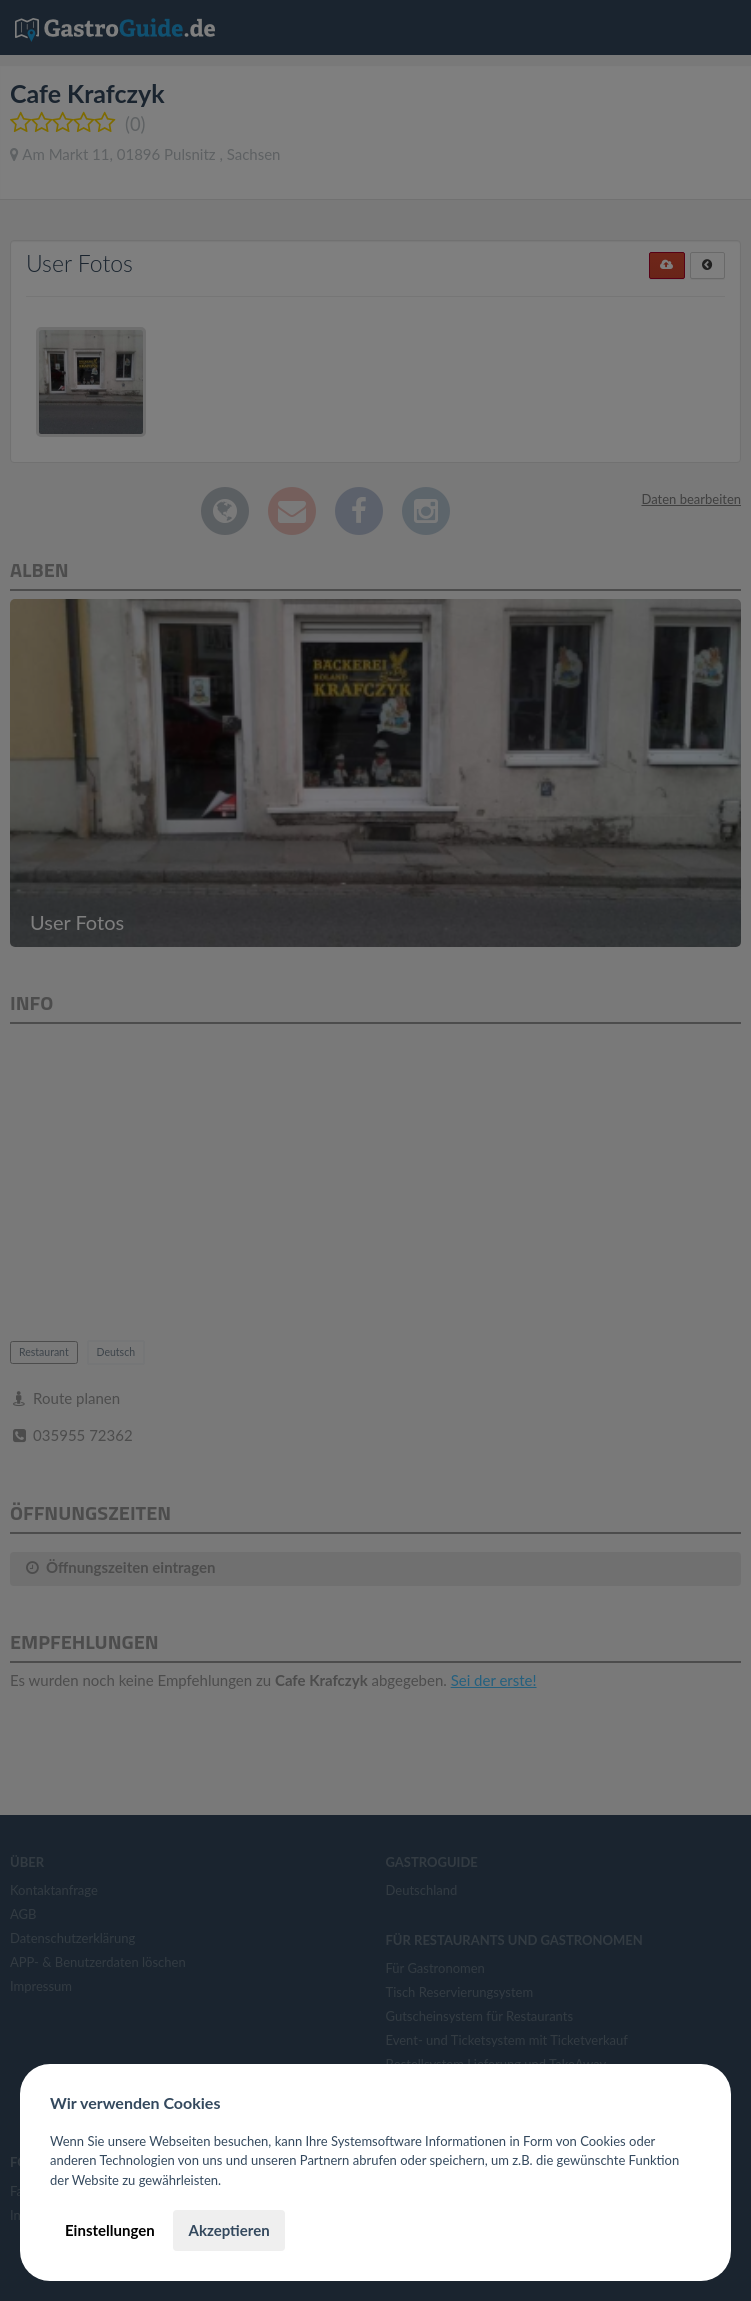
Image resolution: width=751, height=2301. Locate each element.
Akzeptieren (228, 2230)
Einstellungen (110, 2230)
